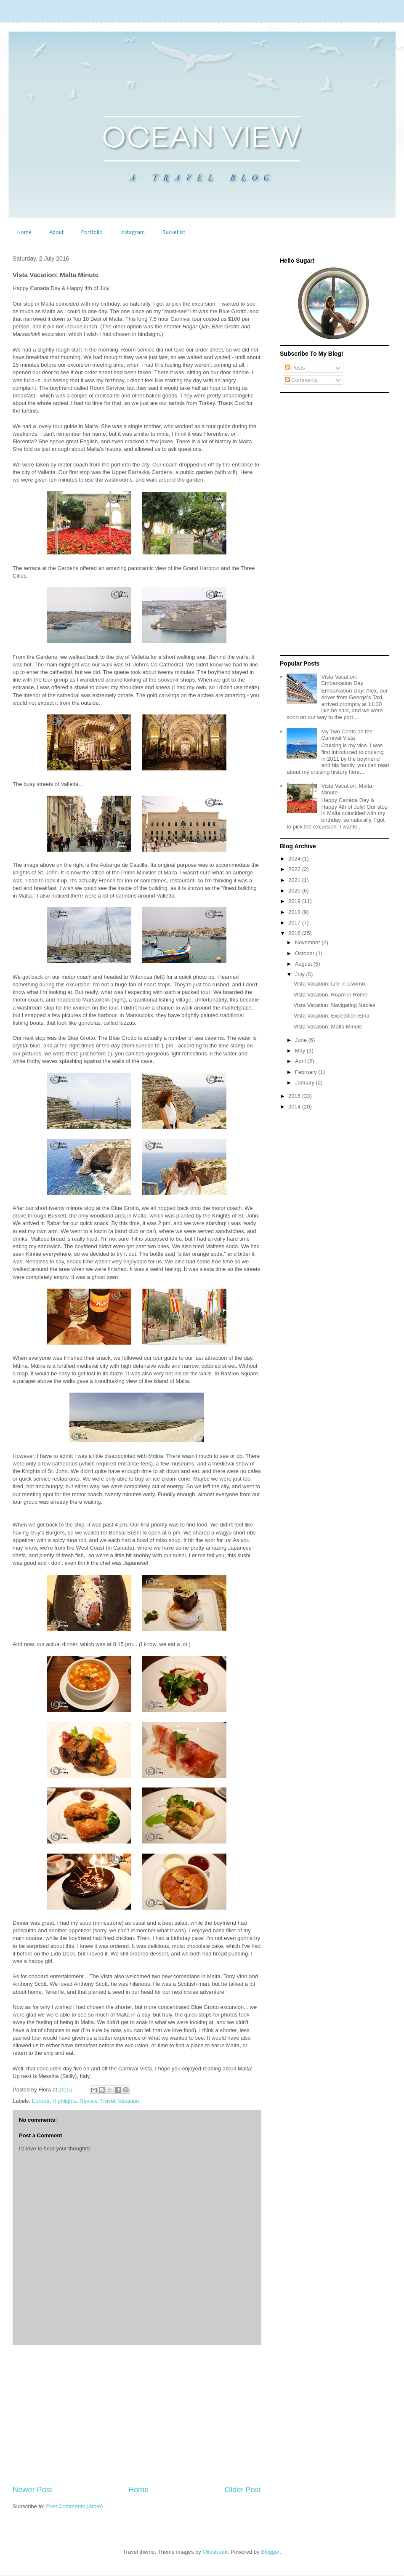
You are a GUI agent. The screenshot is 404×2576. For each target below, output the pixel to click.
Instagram (132, 232)
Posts (295, 368)
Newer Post (32, 2489)
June (301, 1040)
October (305, 953)
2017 (295, 922)
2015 (295, 1096)
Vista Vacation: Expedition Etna (331, 1015)
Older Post (243, 2489)
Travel (107, 2101)
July (300, 974)
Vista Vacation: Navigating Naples (334, 1005)
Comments (301, 380)
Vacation (128, 2101)
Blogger (270, 2552)
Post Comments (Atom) (74, 2506)
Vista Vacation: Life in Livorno (329, 983)
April (301, 1061)
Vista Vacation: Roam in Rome (330, 994)
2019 (295, 901)
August (304, 964)
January (305, 1082)
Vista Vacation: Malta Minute (327, 1026)
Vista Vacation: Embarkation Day (342, 680)
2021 (295, 880)
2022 (295, 869)
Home (24, 232)
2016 (295, 933)
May (301, 1050)
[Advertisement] (137, 2415)
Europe (41, 2101)
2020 (295, 890)
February (307, 1072)
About (56, 232)
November (308, 942)
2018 (295, 912)
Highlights (65, 2101)
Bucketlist (173, 232)
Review (88, 2101)
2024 (295, 858)
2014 (295, 1106)
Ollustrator (214, 2552)
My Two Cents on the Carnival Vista (346, 734)
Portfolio (92, 232)
